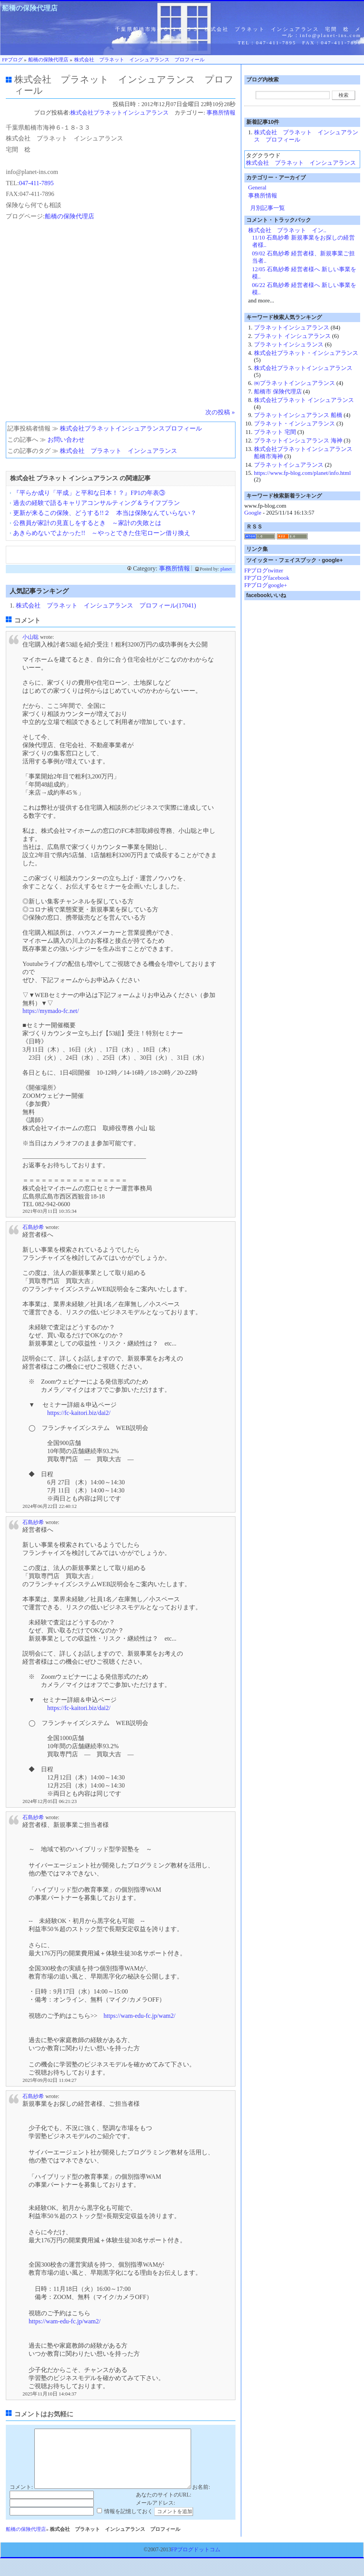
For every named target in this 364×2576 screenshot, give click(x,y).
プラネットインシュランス (288, 344)
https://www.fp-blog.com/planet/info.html (302, 473)
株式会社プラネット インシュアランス (304, 400)
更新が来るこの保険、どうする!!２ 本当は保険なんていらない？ (104, 513)
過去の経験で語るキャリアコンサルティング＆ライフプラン (96, 503)
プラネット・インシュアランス (294, 423)
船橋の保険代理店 (30, 8)
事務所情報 (221, 113)
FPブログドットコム (195, 2561)
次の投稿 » (220, 412)
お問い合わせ (66, 439)
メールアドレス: (155, 2514)
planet (226, 569)
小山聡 (30, 637)
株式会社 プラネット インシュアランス (118, 450)
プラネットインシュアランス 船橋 (298, 415)
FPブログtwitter (263, 570)
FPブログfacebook (267, 578)
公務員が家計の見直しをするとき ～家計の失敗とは (87, 523)
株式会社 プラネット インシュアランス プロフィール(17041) (106, 605)
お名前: (201, 2499)
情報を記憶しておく (128, 2523)
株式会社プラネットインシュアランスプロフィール (131, 428)
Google (252, 513)
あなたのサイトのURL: (163, 2506)
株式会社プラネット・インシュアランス (306, 353)
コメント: (21, 2499)
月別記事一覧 (267, 208)
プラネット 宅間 (275, 432)
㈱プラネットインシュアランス (294, 383)
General (257, 187)
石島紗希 (33, 1227)
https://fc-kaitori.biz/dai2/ (78, 1413)
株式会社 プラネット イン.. (287, 230)
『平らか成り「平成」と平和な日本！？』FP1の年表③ (89, 493)
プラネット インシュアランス (292, 336)
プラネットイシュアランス (288, 465)
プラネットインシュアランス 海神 (298, 440)
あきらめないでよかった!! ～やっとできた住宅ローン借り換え (101, 533)
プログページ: (25, 216)
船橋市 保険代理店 (278, 391)
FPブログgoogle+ (265, 585)
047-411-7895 (36, 183)
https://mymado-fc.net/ (50, 1011)
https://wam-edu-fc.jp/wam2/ (139, 2015)
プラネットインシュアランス (291, 327)
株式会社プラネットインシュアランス (119, 113)
